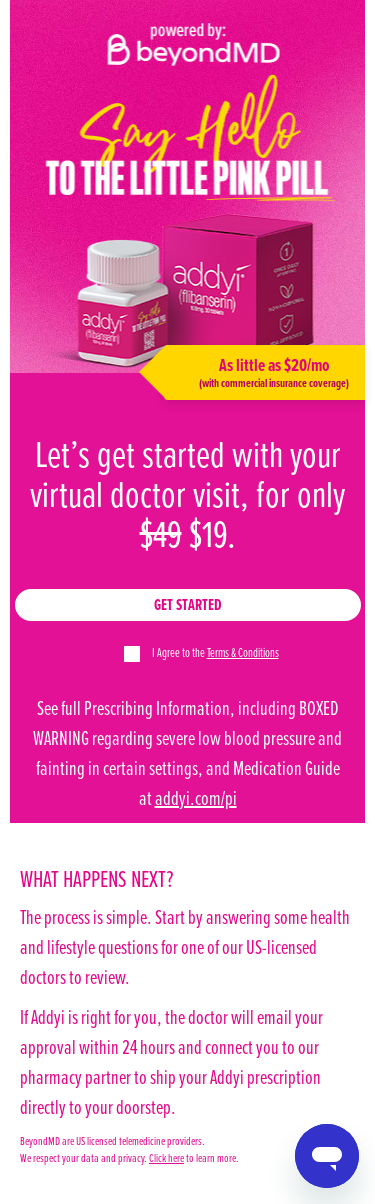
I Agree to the (215, 652)
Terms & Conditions (243, 652)
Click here (166, 1157)
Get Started (188, 604)
